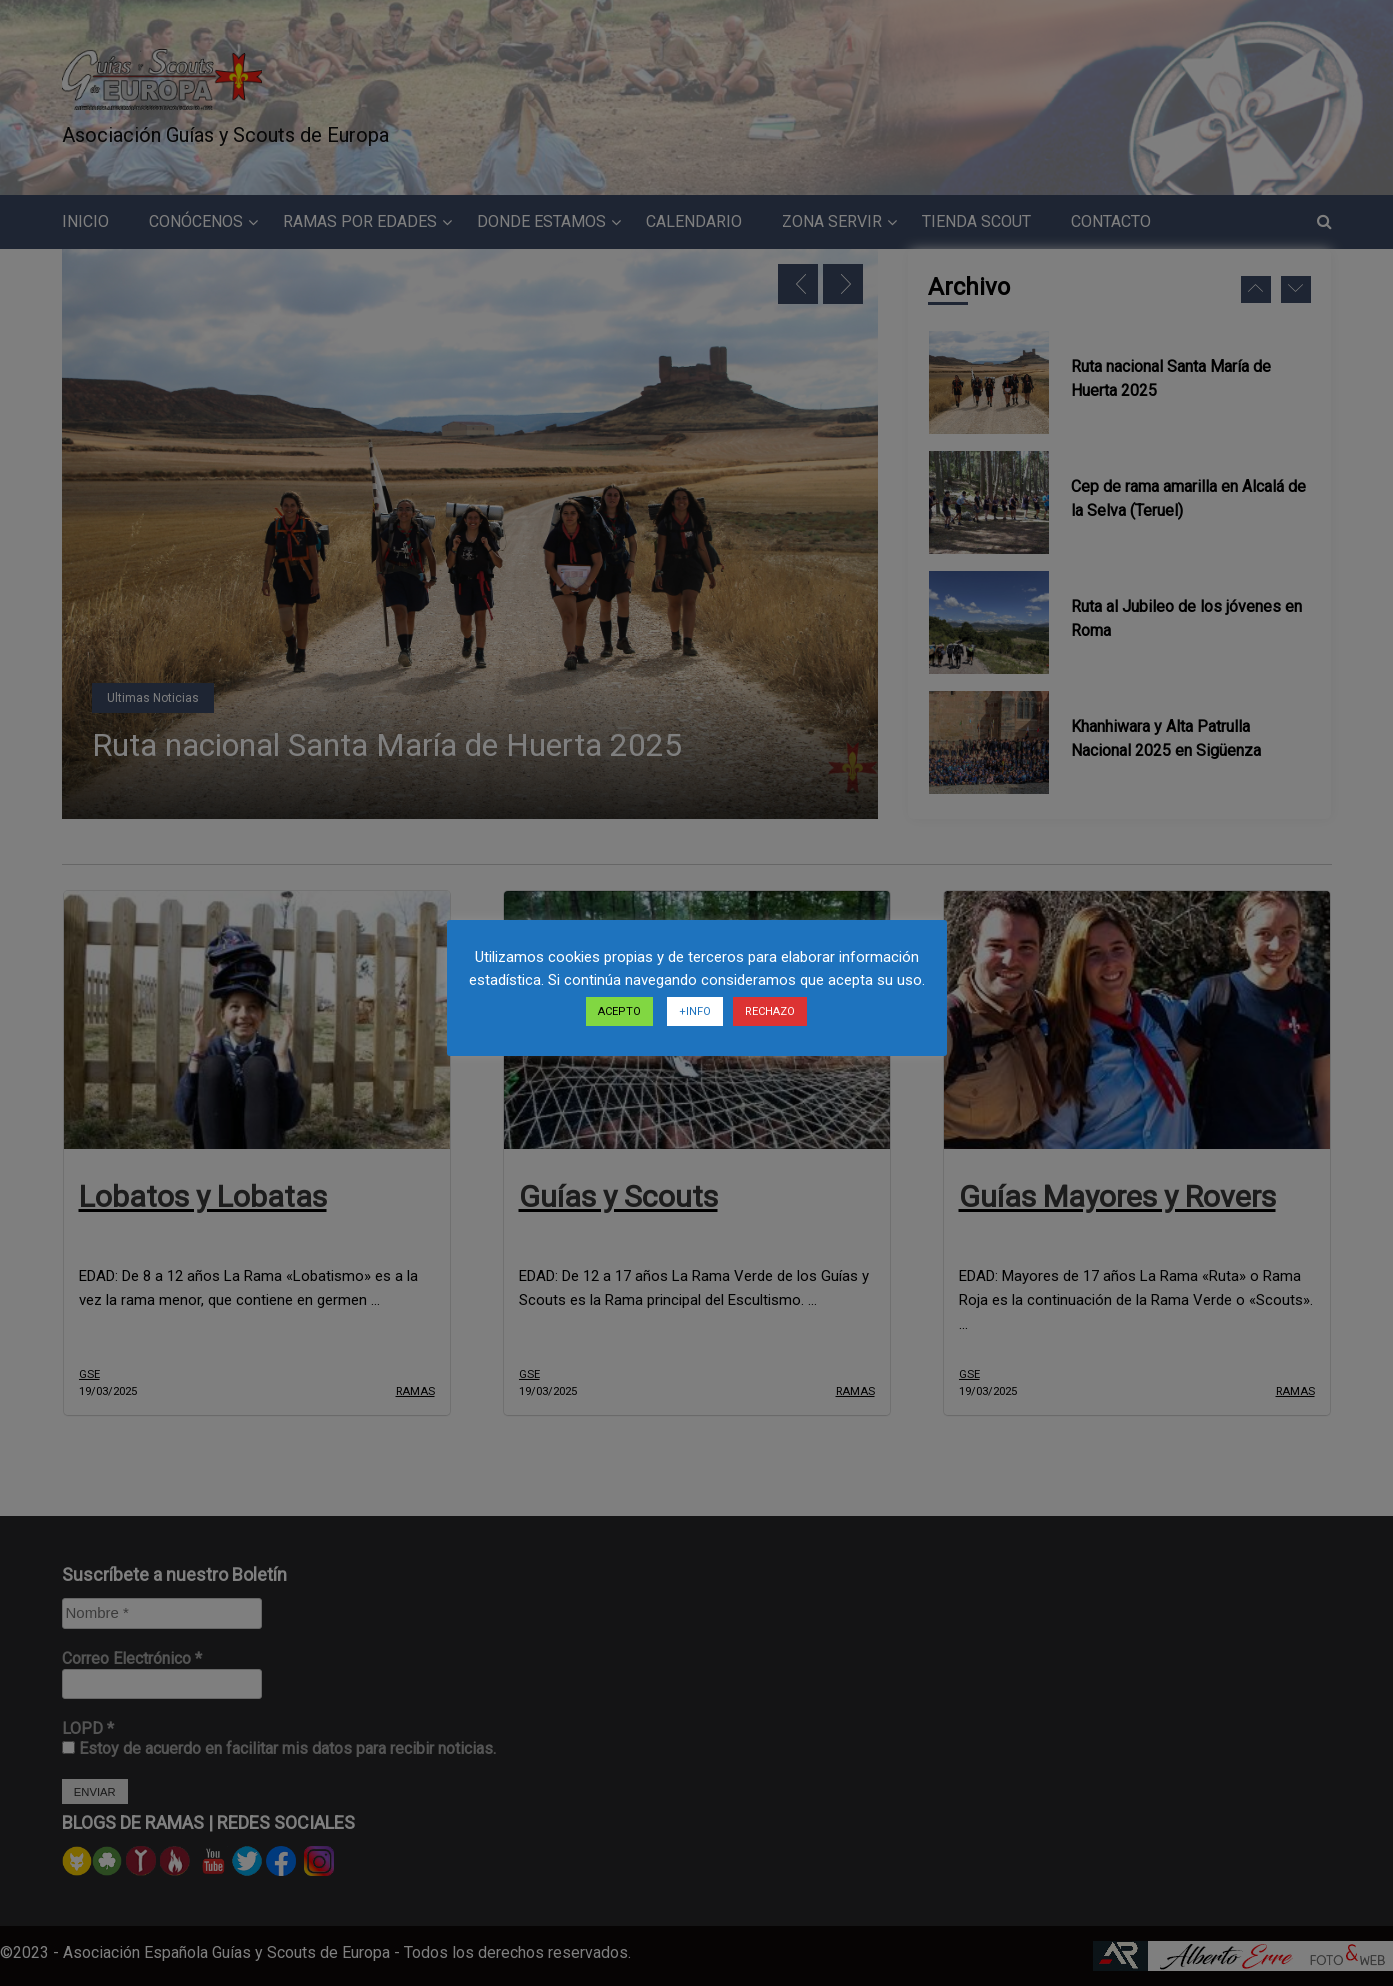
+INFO (695, 1011)
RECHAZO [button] (770, 1011)
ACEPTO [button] (619, 1011)
